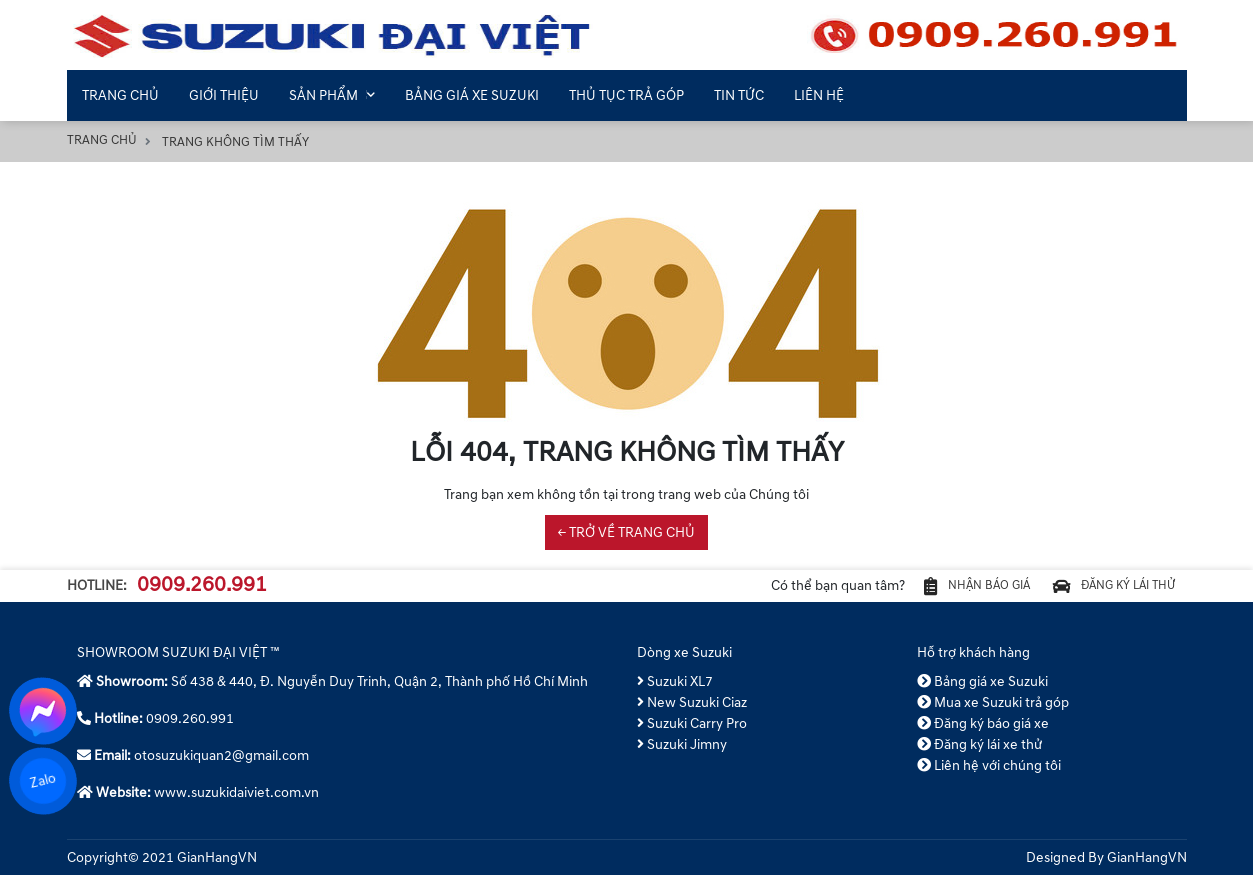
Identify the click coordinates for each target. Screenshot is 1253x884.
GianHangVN (1147, 866)
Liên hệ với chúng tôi (989, 774)
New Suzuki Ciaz (692, 711)
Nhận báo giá (939, 590)
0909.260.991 (202, 590)
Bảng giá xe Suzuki (983, 690)
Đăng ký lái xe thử (980, 753)
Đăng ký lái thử (1101, 590)
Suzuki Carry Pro (692, 732)
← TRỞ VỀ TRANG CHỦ (626, 532)
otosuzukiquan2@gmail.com (221, 764)
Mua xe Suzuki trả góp (993, 711)
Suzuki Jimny (682, 753)
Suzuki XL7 (675, 690)
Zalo (43, 780)
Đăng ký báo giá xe (983, 732)
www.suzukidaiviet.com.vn (236, 801)
